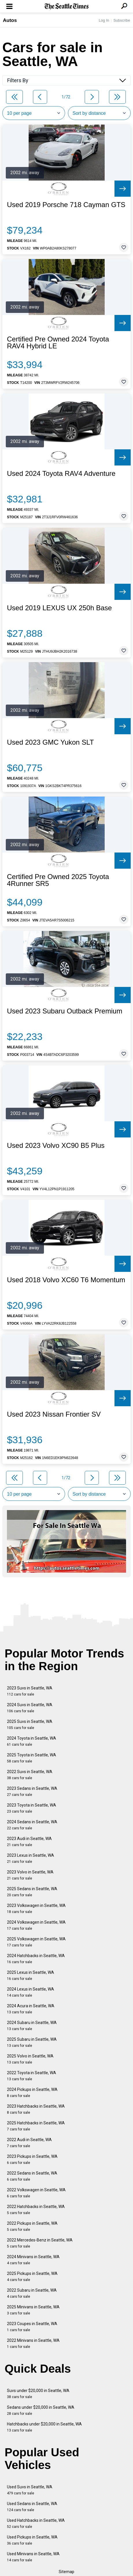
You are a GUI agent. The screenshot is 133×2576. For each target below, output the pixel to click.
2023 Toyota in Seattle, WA (31, 1808)
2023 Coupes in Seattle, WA (32, 2326)
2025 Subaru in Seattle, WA (32, 2042)
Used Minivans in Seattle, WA (33, 2556)
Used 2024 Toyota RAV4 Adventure (61, 473)
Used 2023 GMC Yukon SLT (50, 742)
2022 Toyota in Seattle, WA (31, 2075)
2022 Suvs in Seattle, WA (29, 1774)
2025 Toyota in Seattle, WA (31, 1758)
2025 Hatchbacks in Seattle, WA (36, 2126)
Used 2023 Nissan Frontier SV (54, 1414)
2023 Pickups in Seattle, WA (32, 2159)
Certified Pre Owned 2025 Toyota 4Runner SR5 (58, 880)
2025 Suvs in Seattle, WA (29, 1724)
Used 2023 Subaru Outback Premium (64, 1011)
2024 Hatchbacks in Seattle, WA (36, 1958)
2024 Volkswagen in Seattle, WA (36, 1925)
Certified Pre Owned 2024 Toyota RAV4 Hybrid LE (58, 343)
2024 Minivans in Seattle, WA (33, 2259)
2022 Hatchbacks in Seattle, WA (36, 2209)
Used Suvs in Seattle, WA (29, 2490)
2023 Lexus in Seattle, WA (30, 1858)
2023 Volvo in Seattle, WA (30, 1875)
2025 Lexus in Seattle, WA (30, 1975)
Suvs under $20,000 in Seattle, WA (38, 2393)
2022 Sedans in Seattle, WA (32, 2176)
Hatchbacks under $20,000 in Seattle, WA (44, 2427)
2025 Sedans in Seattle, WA (32, 1891)
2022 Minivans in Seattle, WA (33, 2343)
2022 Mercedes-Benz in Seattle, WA (40, 2243)
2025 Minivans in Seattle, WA (33, 2310)
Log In (104, 20)
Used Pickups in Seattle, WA (32, 2540)
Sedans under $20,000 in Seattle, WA (40, 2410)
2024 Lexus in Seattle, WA (30, 1992)
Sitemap (66, 2571)
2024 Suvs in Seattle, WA (29, 1707)
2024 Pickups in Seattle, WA (32, 2092)
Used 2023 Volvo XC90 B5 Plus (56, 1145)
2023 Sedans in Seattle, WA (32, 1791)
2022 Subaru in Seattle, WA (32, 2293)
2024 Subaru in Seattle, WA (32, 2025)
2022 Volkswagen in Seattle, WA (36, 2193)
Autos (10, 20)
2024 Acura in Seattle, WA (30, 2009)
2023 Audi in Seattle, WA (29, 1841)
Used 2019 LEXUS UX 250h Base (59, 607)
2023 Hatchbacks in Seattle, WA (36, 2109)
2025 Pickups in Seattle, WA (32, 2276)
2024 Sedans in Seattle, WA (32, 1825)
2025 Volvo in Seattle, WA (30, 2059)
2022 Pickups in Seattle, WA (32, 2226)
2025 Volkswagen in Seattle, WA (36, 1942)
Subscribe (121, 20)
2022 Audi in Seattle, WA (29, 2142)
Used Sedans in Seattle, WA (32, 2506)
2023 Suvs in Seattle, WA (29, 1691)
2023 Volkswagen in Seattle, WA (36, 1908)
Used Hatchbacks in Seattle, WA (36, 2523)
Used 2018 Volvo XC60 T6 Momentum (66, 1279)
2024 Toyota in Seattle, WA (31, 1741)
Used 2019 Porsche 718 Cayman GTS (66, 204)
